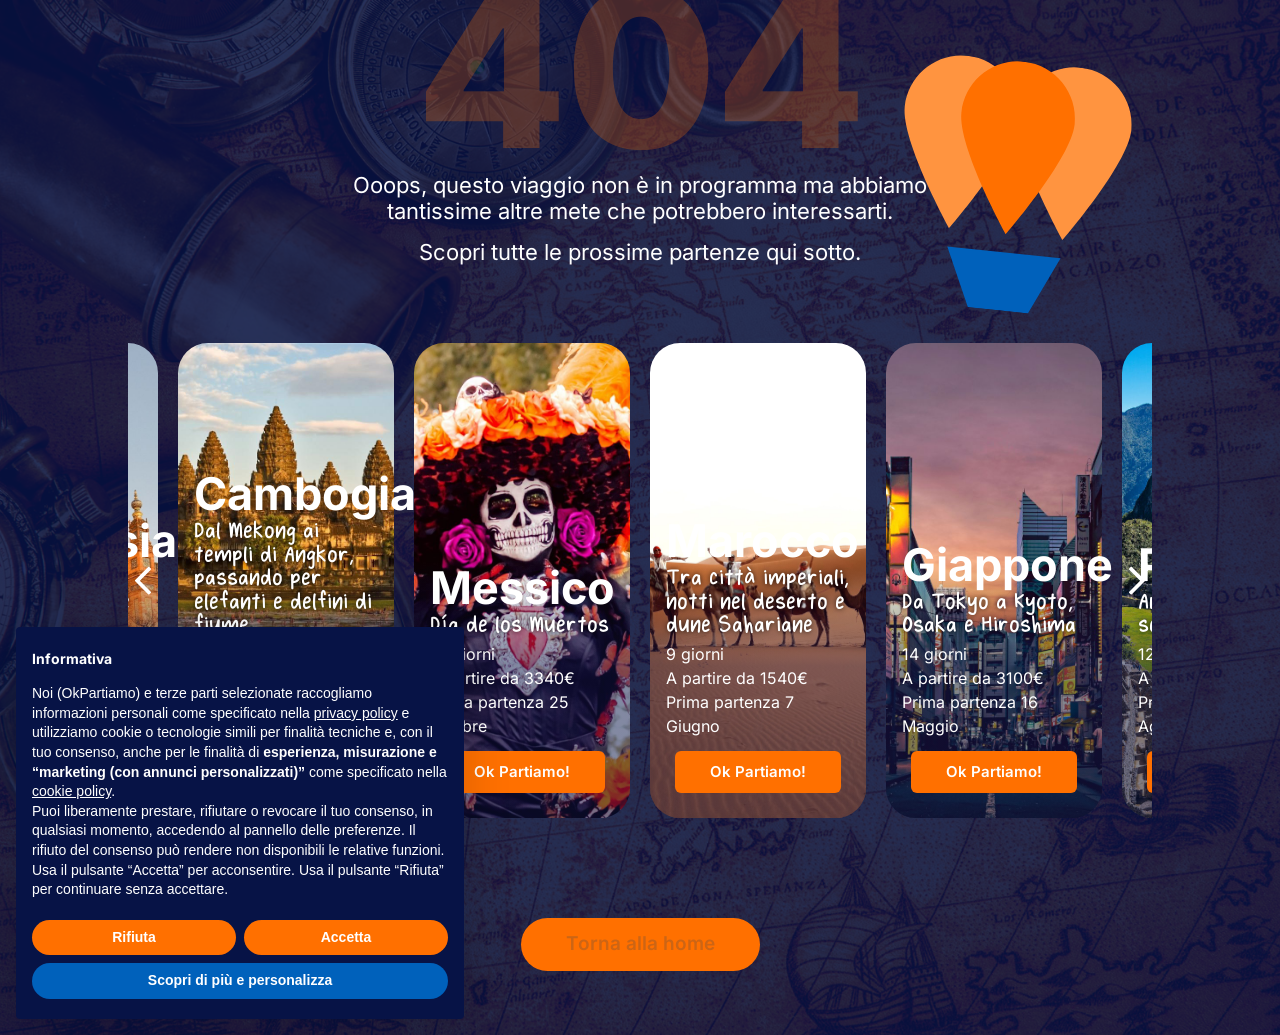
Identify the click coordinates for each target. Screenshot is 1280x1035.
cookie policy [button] (71, 791)
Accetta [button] (346, 937)
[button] (143, 581)
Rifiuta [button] (134, 937)
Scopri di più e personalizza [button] (240, 980)
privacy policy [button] (356, 713)
